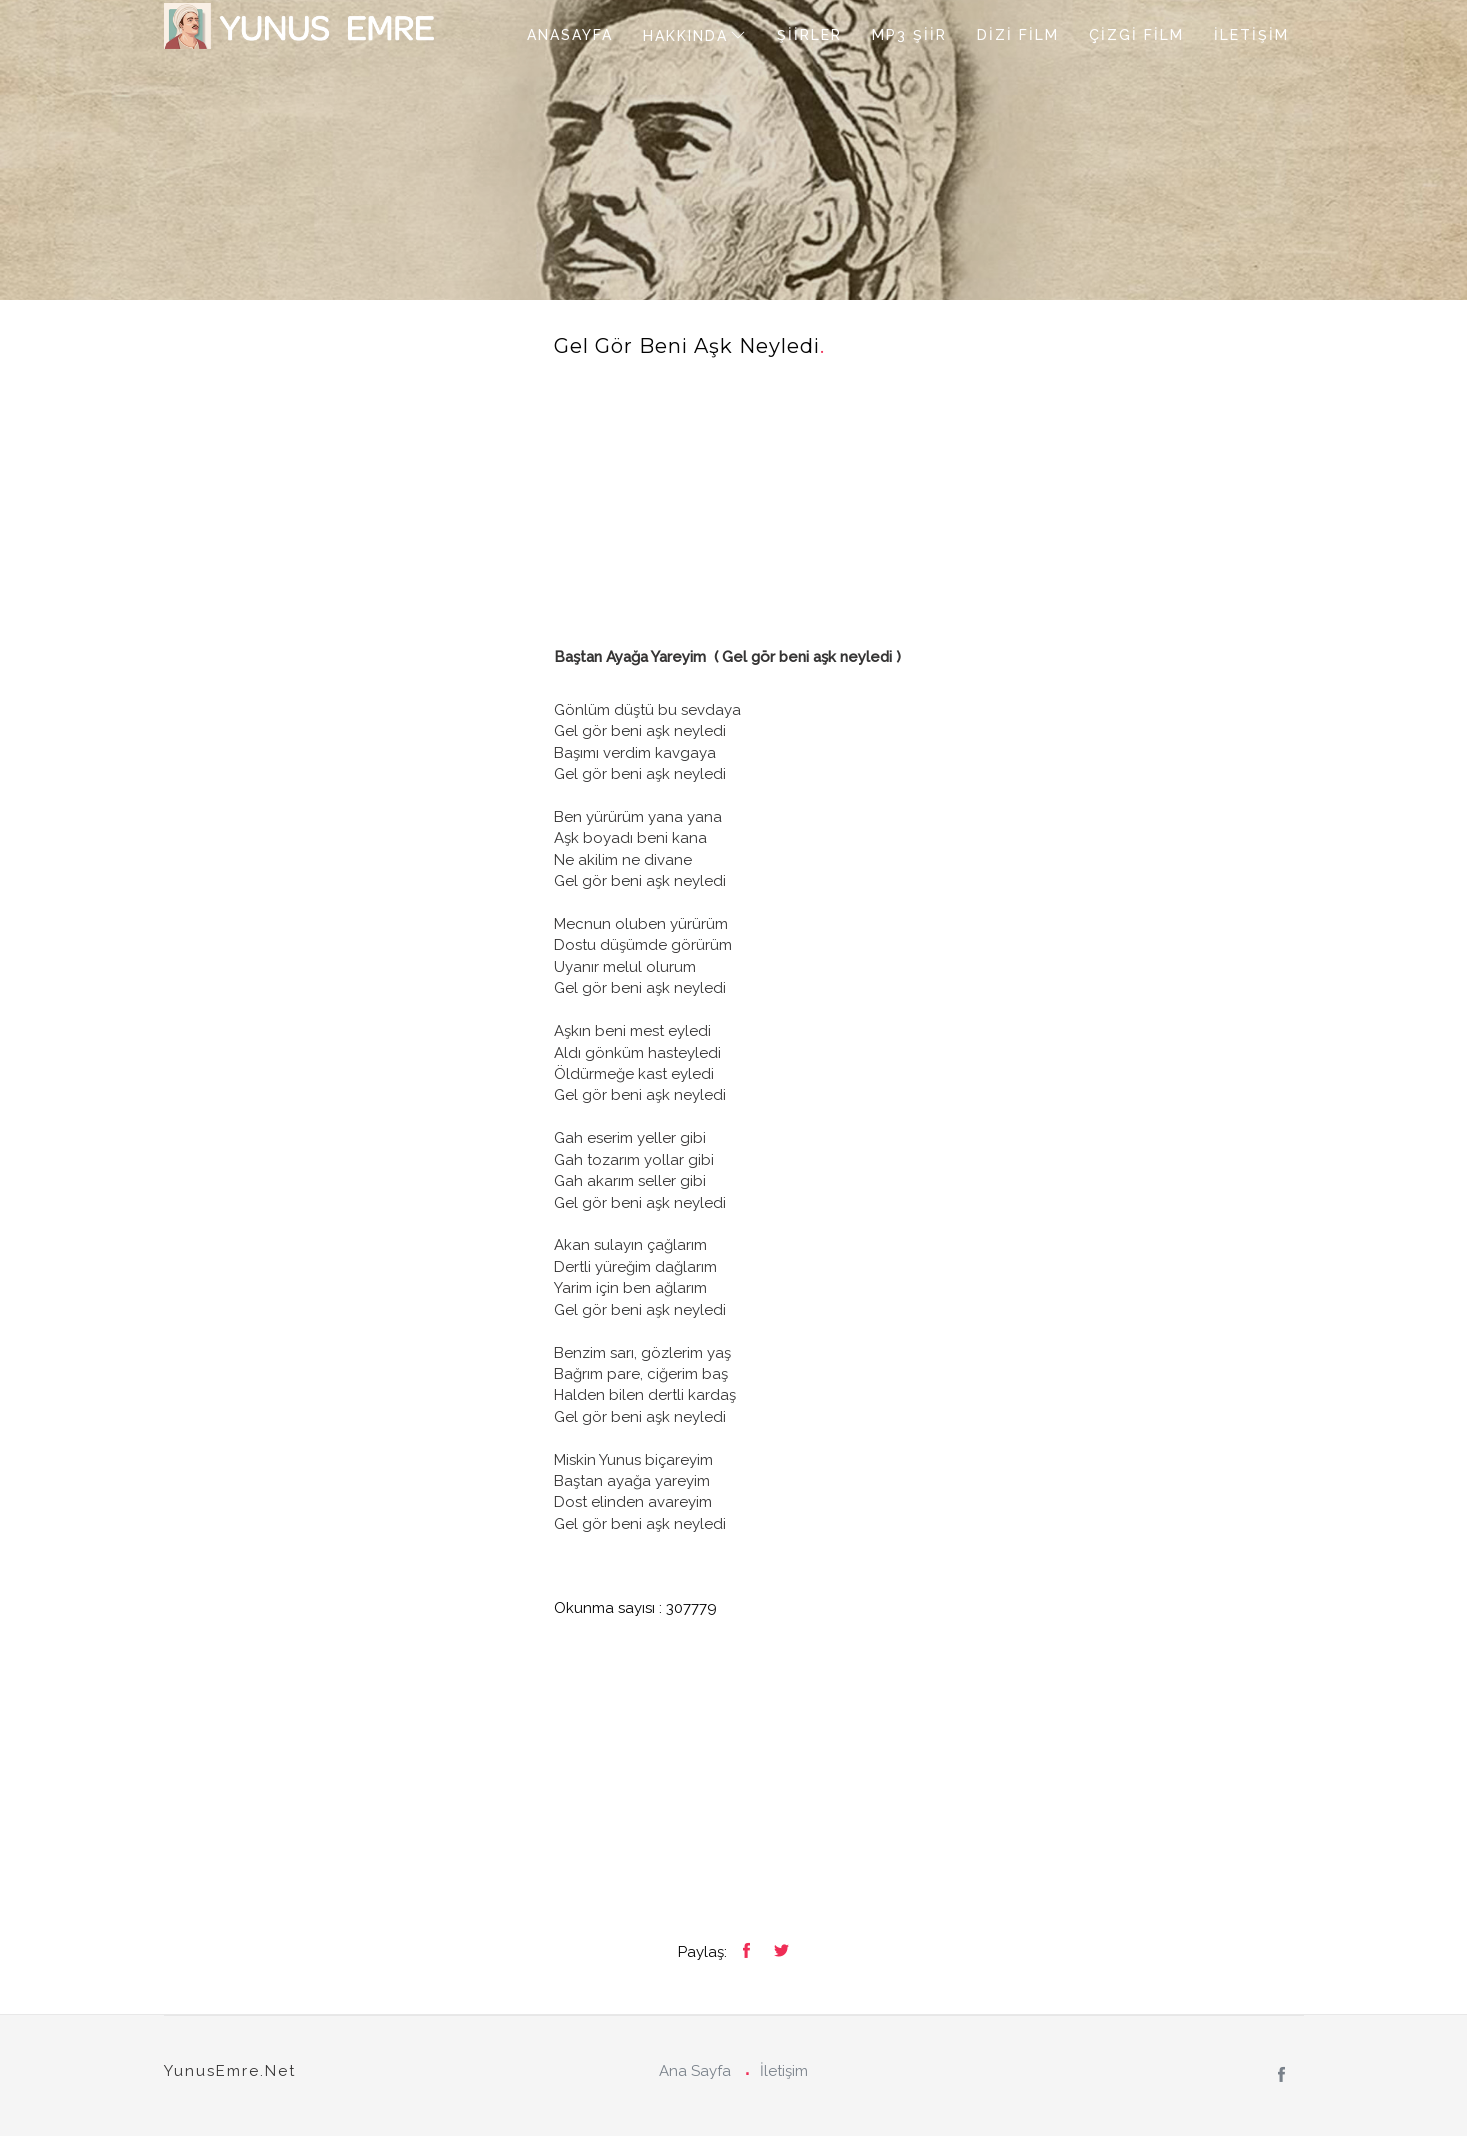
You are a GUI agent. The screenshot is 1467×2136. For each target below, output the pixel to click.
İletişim (784, 2071)
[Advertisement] (929, 507)
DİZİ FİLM (1018, 35)
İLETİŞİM (1251, 35)
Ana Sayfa (695, 2071)
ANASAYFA (570, 35)
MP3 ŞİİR (909, 35)
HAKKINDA (685, 36)
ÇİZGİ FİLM (1136, 35)
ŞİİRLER (809, 35)
